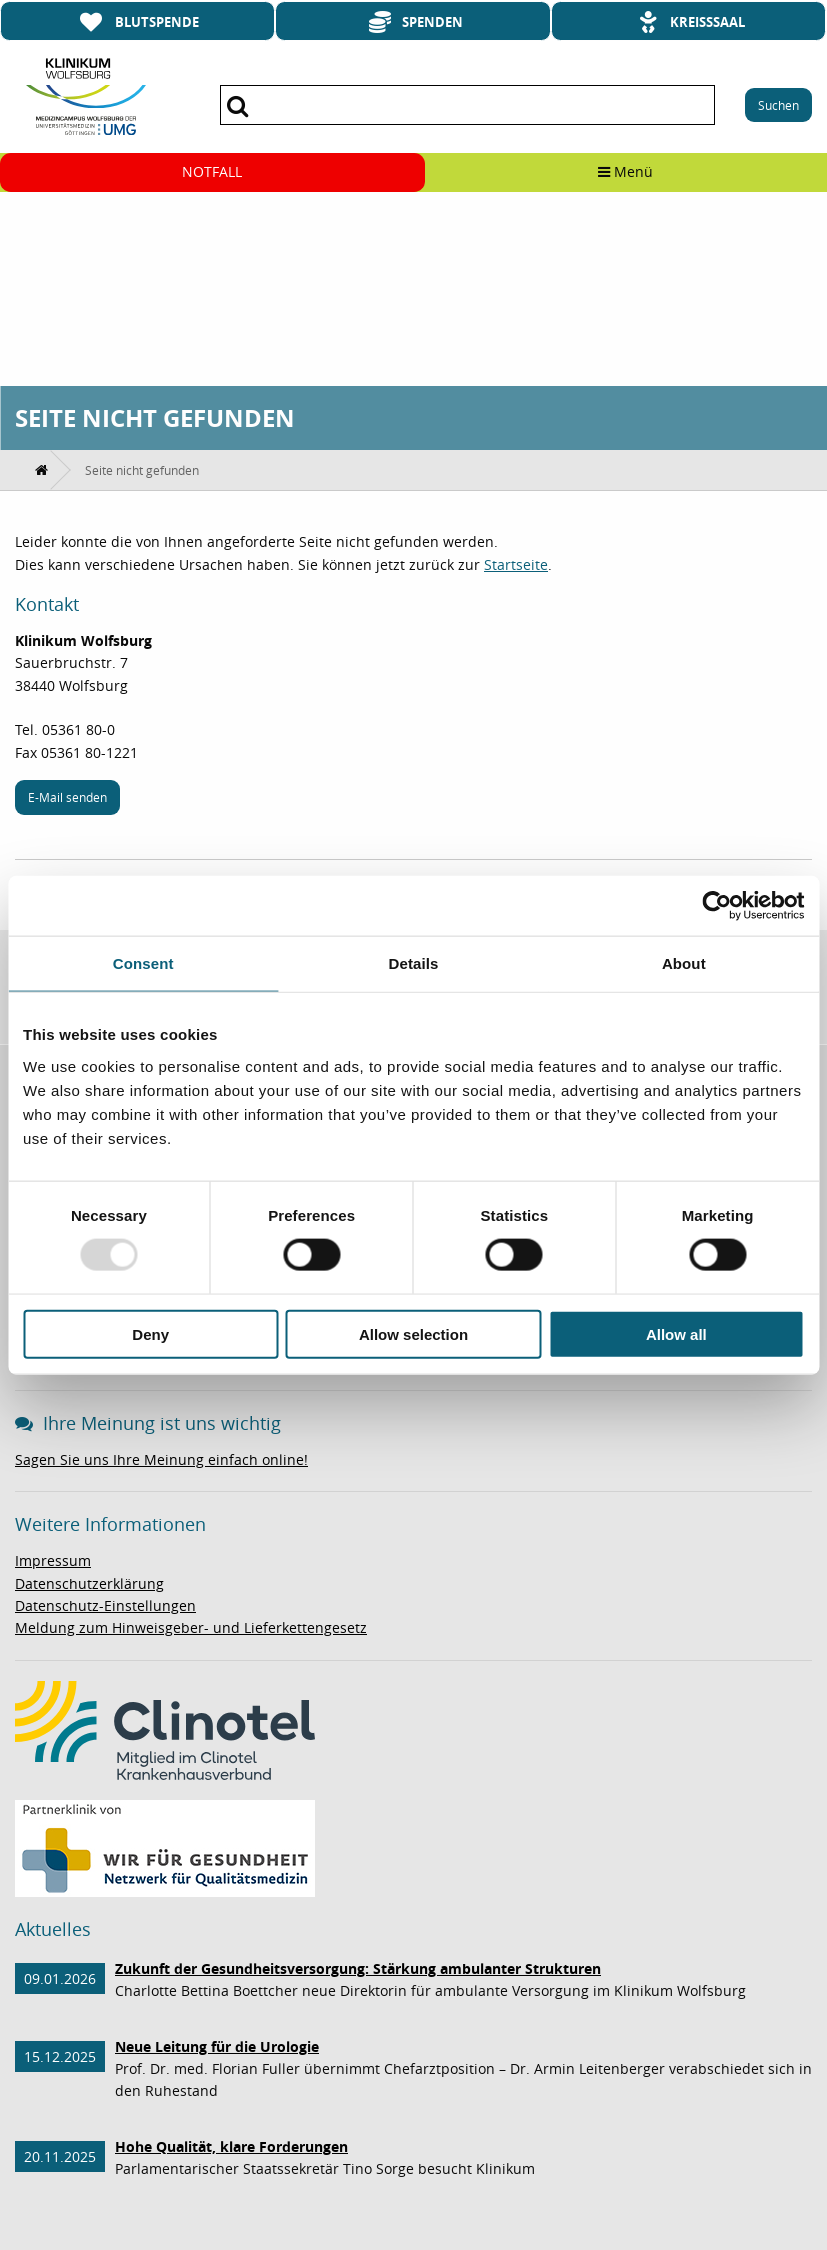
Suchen (778, 105)
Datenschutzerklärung (89, 1583)
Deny (150, 1333)
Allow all (676, 1333)
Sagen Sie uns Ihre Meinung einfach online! (161, 1459)
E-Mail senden (67, 797)
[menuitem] (42, 470)
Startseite (516, 564)
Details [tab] (414, 963)
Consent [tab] (143, 963)
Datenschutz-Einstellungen (105, 1605)
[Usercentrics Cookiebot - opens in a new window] (716, 906)
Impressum (53, 1560)
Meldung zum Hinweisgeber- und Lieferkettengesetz (191, 1627)
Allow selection (413, 1333)
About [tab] (684, 963)
